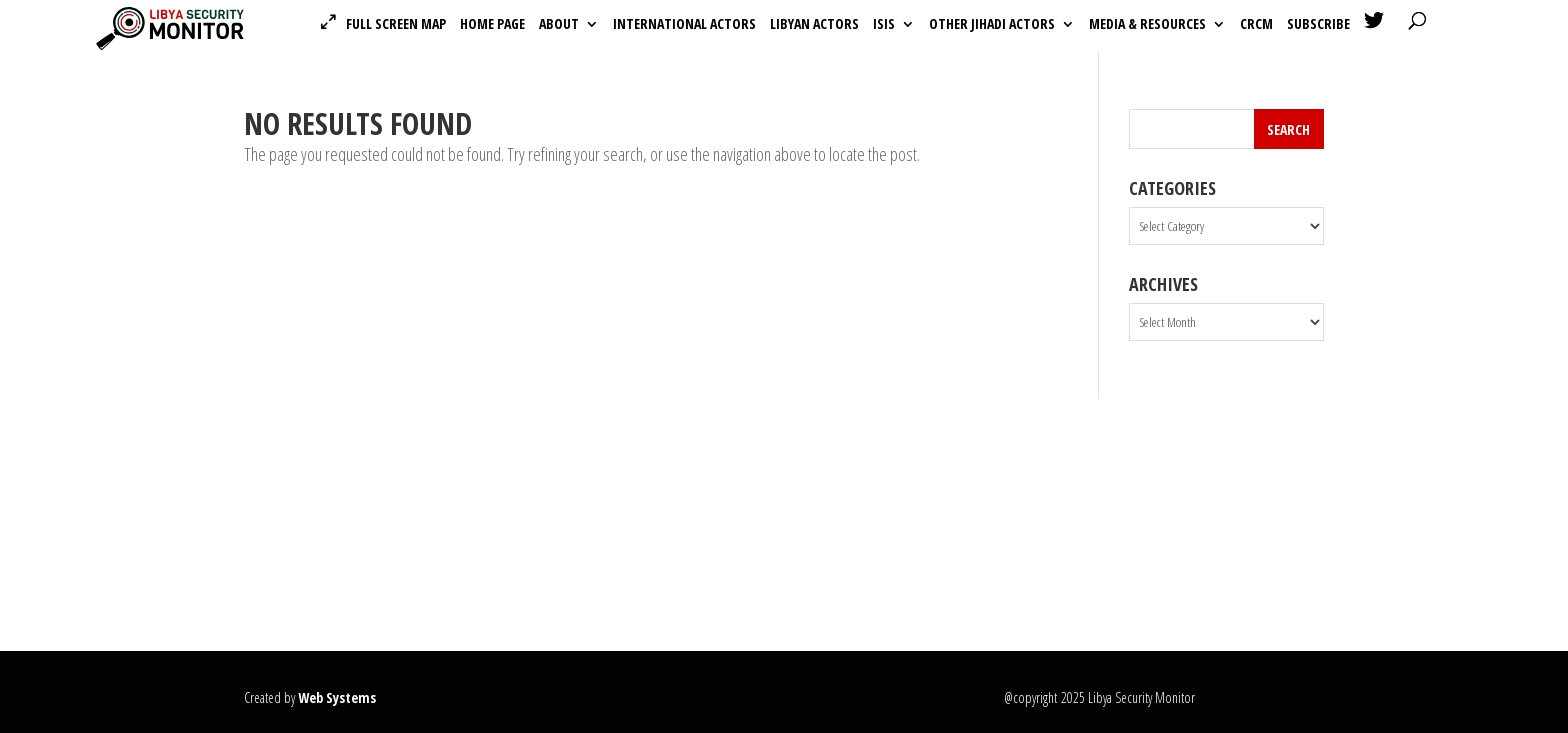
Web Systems (337, 697)
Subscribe (1318, 25)
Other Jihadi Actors (992, 25)
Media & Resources (1147, 25)
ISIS (884, 25)
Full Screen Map (396, 24)
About (559, 25)
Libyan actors (814, 25)
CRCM (1256, 25)
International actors (684, 25)
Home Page (492, 25)
